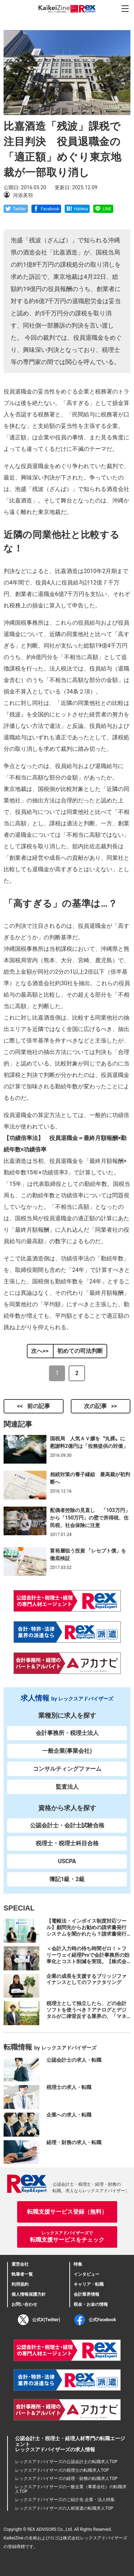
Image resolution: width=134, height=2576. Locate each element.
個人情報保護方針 (28, 2294)
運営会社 (20, 2264)
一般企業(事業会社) (67, 1750)
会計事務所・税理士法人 (67, 1733)
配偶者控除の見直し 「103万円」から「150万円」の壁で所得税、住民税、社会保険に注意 (90, 1517)
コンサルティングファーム (67, 1768)
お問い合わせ (24, 2304)
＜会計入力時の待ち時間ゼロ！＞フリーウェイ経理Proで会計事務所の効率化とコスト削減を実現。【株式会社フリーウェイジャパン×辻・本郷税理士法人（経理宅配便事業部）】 (87, 1961)
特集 (78, 2264)
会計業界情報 (86, 2294)
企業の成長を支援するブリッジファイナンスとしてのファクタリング (86, 1979)
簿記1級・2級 (66, 1879)
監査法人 (67, 1786)
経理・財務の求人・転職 (73, 2142)
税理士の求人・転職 (68, 2087)
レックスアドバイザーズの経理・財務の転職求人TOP (66, 2478)
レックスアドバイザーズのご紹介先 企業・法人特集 (65, 2499)
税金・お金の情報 (91, 2304)
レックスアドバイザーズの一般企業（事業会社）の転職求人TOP (70, 2489)
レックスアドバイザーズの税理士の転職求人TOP (62, 2470)
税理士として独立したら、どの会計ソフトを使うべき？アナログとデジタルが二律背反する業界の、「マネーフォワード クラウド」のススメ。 (87, 2013)
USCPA (67, 1861)
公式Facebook (95, 2319)
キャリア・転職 (89, 2284)
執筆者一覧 (22, 2274)
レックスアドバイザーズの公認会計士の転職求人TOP (66, 2461)
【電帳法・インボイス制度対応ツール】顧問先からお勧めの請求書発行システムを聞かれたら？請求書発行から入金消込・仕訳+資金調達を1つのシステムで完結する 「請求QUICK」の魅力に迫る (86, 1937)
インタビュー (86, 2274)
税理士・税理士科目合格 (67, 1843)
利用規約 (20, 2284)
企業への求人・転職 (68, 2115)
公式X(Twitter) (39, 2319)
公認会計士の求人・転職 (73, 2060)
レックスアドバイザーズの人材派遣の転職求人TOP (64, 2508)
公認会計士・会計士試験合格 (67, 1825)
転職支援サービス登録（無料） (67, 2211)
